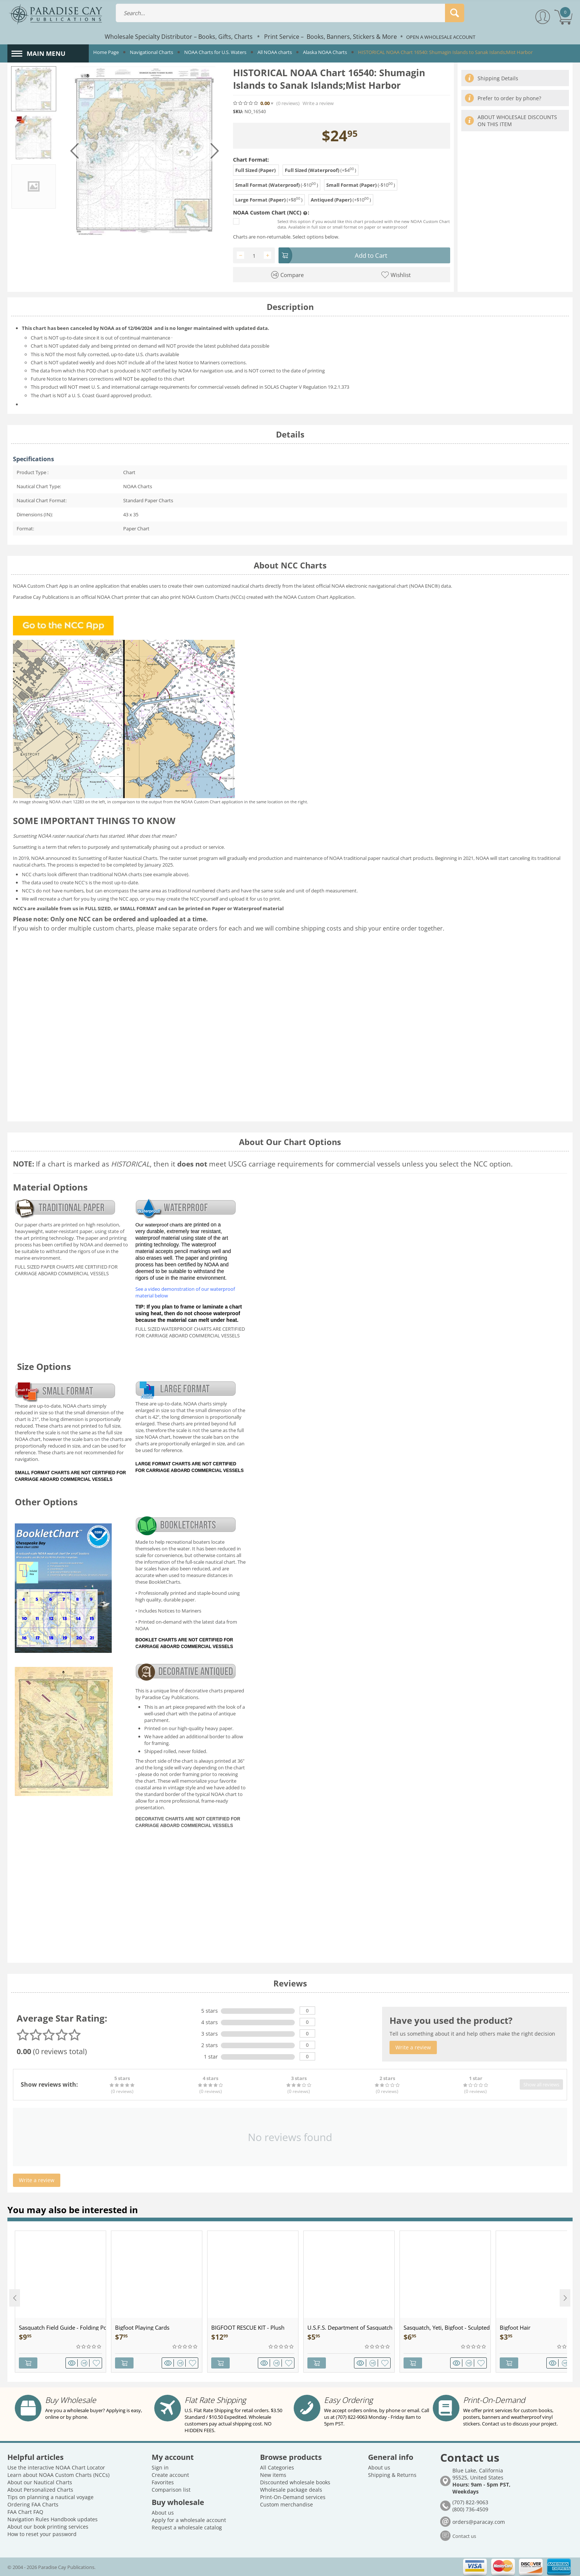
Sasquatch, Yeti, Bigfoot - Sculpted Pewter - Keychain (447, 2327)
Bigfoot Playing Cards (142, 2327)
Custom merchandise (286, 2504)
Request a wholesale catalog (187, 2527)
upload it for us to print (254, 898)
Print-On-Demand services (293, 2497)
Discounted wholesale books (295, 2482)
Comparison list (171, 2489)
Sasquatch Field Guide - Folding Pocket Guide (62, 2327)
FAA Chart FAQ (25, 2511)
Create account (170, 2474)
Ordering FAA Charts (32, 2504)
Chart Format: (251, 159)
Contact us (464, 2535)
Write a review (318, 103)
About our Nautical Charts (39, 2482)
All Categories (277, 2467)
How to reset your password (42, 2534)
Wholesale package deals (291, 2489)
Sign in (160, 2467)
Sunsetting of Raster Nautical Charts (117, 858)
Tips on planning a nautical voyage (50, 2497)
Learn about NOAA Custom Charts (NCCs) (58, 2474)
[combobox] (290, 13)
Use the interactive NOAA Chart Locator (56, 2467)
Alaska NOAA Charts (325, 52)
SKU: (238, 111)
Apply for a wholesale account (189, 2519)
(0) (288, 103)
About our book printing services (47, 2526)
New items (273, 2474)
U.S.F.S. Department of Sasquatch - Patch (350, 2327)
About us (163, 2512)
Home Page (106, 52)
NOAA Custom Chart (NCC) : (271, 213)
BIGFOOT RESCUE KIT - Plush (247, 2327)
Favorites (163, 2482)
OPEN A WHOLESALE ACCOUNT (440, 37)
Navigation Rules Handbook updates (52, 2519)
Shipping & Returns (392, 2474)
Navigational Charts (151, 52)
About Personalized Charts (40, 2489)
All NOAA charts (274, 52)
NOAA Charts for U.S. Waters (215, 52)
